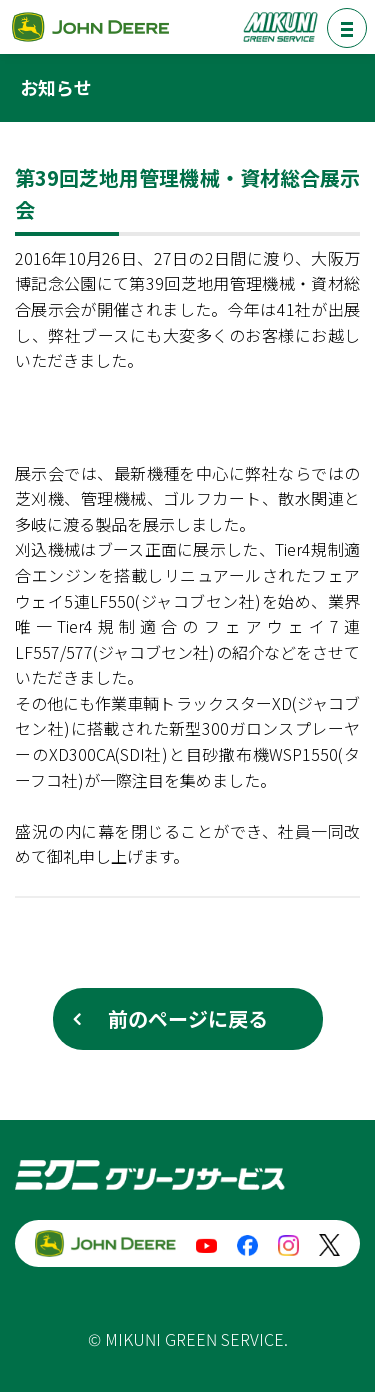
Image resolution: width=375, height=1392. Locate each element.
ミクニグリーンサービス (280, 26)
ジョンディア (90, 26)
